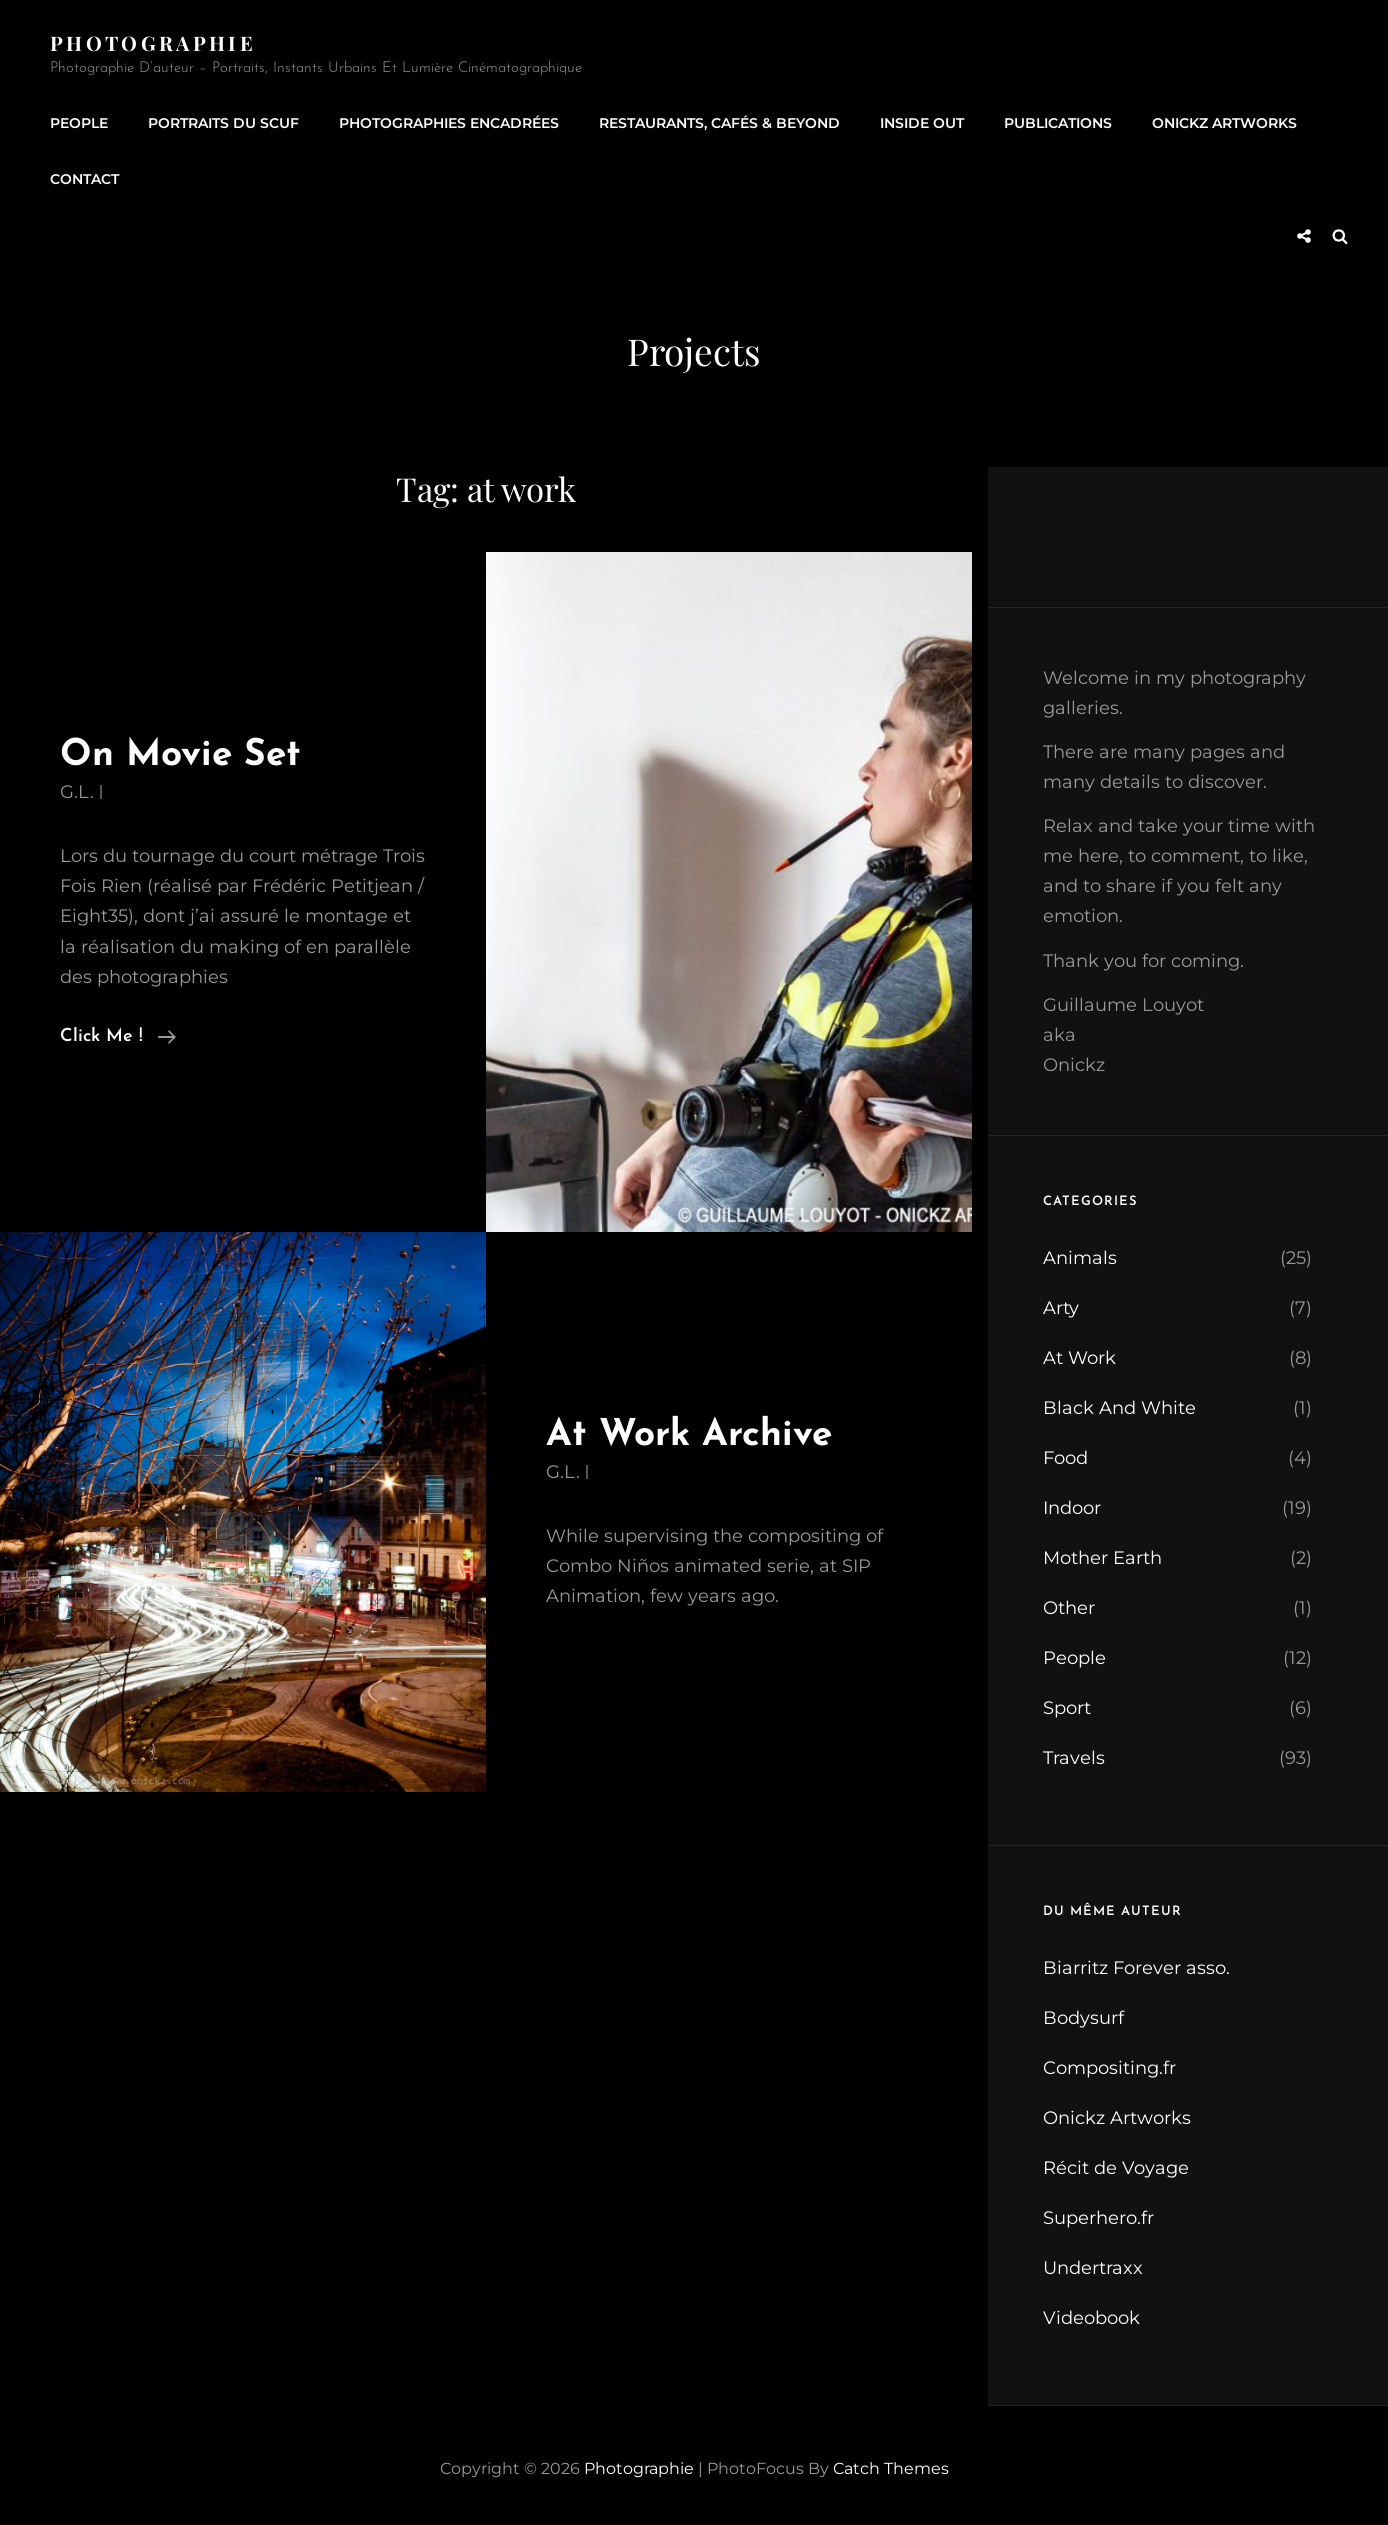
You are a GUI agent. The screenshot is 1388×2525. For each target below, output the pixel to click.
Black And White (1119, 1408)
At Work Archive (689, 1435)
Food (1065, 1458)
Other (1069, 1608)
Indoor (1072, 1508)
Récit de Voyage (1116, 2168)
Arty (1061, 1308)
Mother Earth (1102, 1558)
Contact (84, 179)
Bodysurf (1083, 2018)
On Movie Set (180, 755)
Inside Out (922, 123)
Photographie (153, 42)
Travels (1074, 1758)
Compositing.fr (1109, 2068)
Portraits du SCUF (223, 123)
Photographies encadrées (449, 123)
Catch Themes (891, 2468)
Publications (1058, 123)
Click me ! (118, 1037)
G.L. (77, 792)
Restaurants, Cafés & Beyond (719, 123)
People (79, 123)
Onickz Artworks (1224, 123)
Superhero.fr (1098, 2218)
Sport (1067, 1708)
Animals (1080, 1258)
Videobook (1091, 2318)
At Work (1079, 1358)
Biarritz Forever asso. (1136, 1968)
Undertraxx (1093, 2268)
